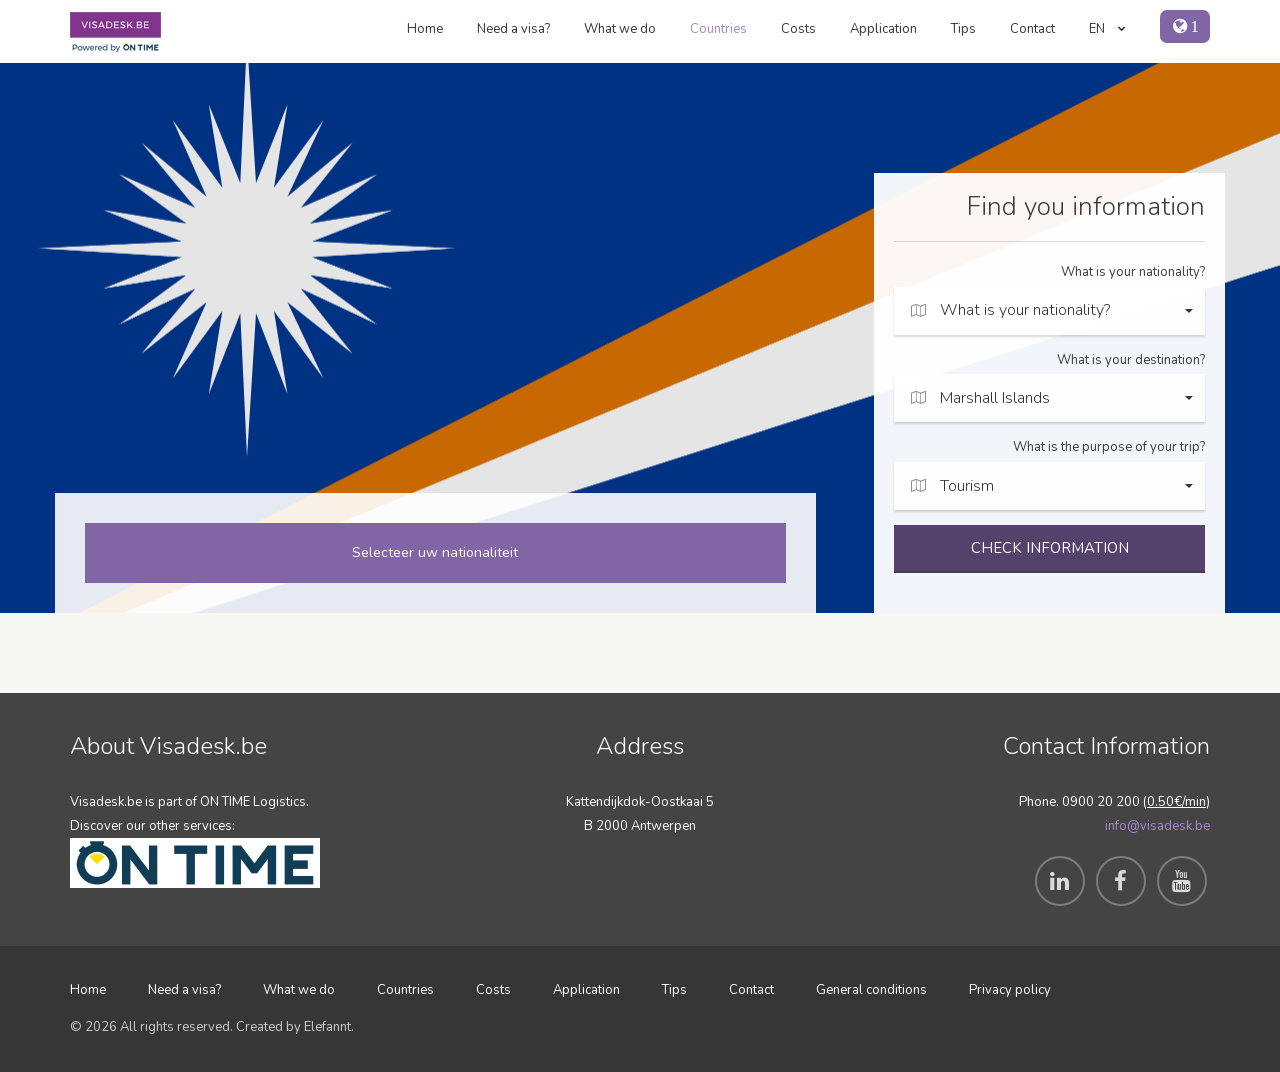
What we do (620, 29)
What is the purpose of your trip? (1109, 447)
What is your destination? (1131, 360)
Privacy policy (1010, 990)
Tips (963, 29)
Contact (1032, 29)
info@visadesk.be (1157, 826)
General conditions (871, 990)
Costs (798, 29)
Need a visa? (513, 29)
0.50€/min (1176, 802)
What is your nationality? (1133, 272)
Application (883, 29)
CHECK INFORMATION (1050, 548)
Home (425, 29)
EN (1107, 29)
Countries (718, 29)
